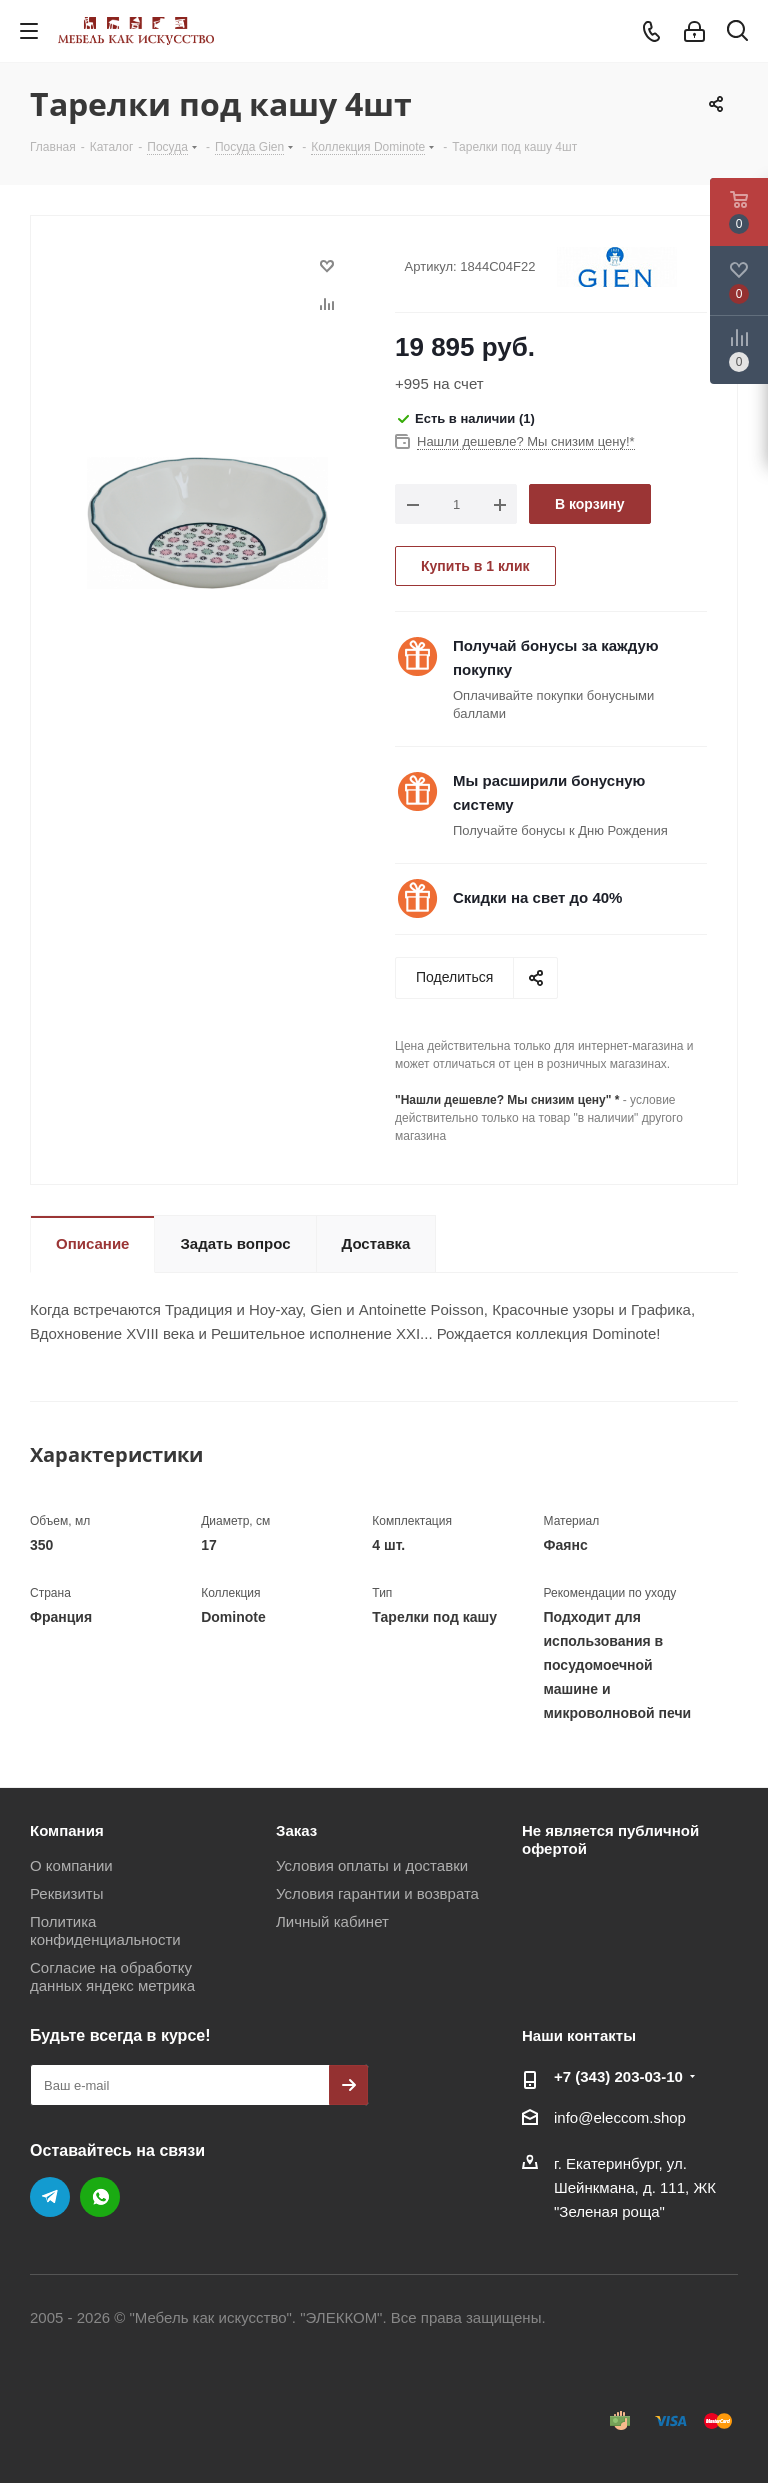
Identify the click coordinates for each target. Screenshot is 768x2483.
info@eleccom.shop (620, 2117)
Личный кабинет (332, 1921)
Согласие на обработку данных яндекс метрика (112, 1976)
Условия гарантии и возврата (377, 1893)
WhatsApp (100, 2197)
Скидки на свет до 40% (537, 897)
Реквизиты (67, 1893)
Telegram (50, 2197)
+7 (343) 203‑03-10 (618, 2076)
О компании (71, 1865)
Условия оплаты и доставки (372, 1865)
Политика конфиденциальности (105, 1930)
